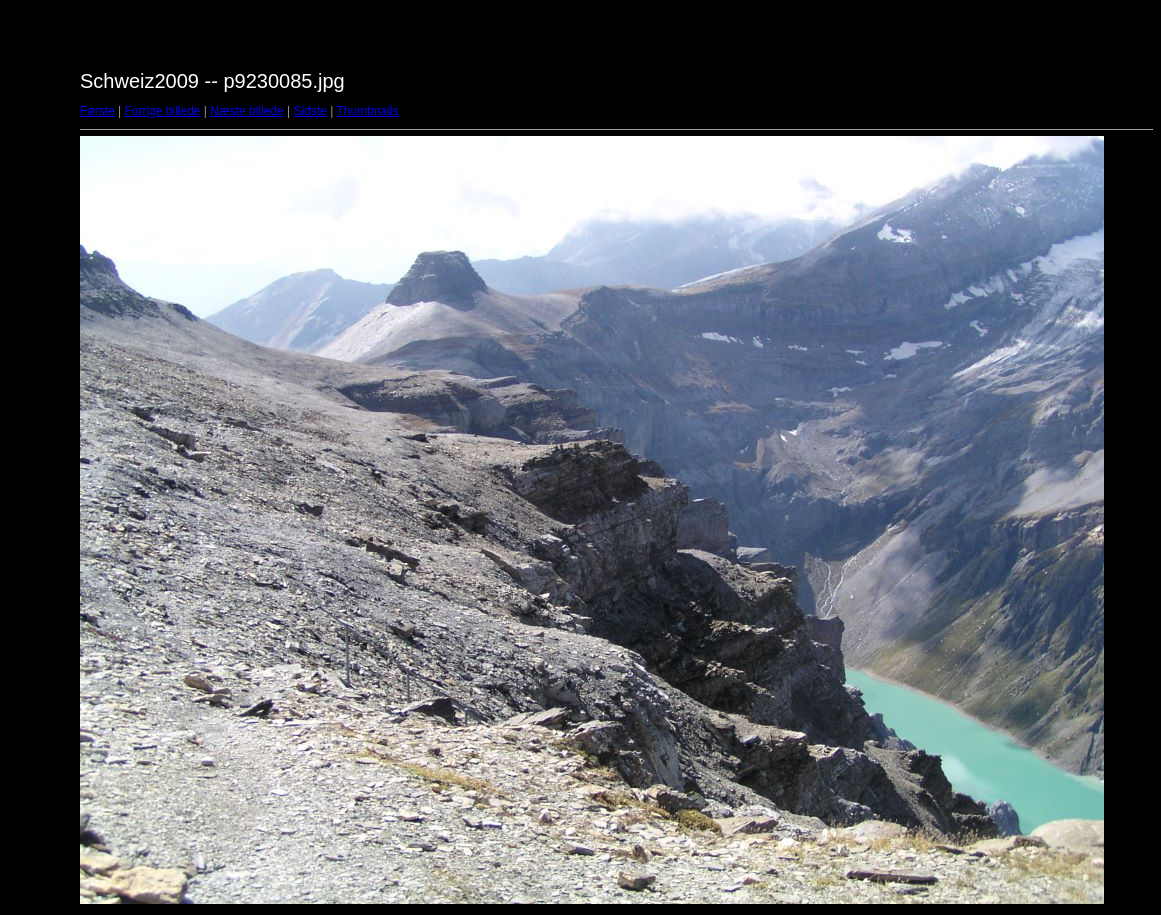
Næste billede (246, 111)
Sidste (309, 111)
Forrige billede (162, 111)
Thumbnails (367, 111)
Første (97, 111)
